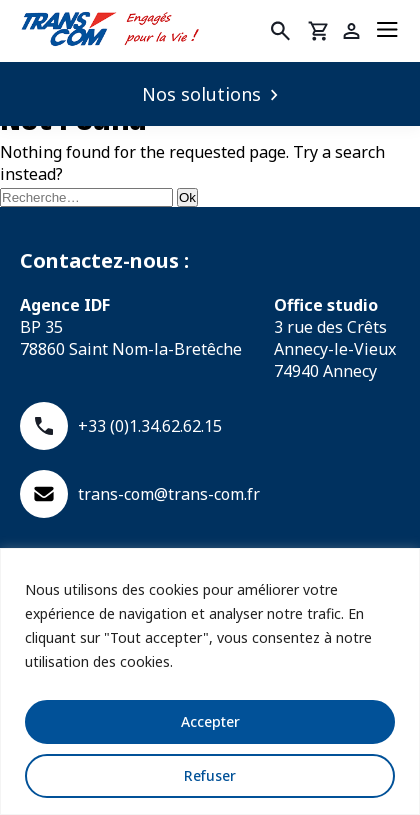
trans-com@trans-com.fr (140, 494)
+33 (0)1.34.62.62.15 (121, 426)
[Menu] (387, 31)
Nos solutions (201, 94)
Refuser (210, 775)
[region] (210, 681)
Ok (187, 197)
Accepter (210, 721)
